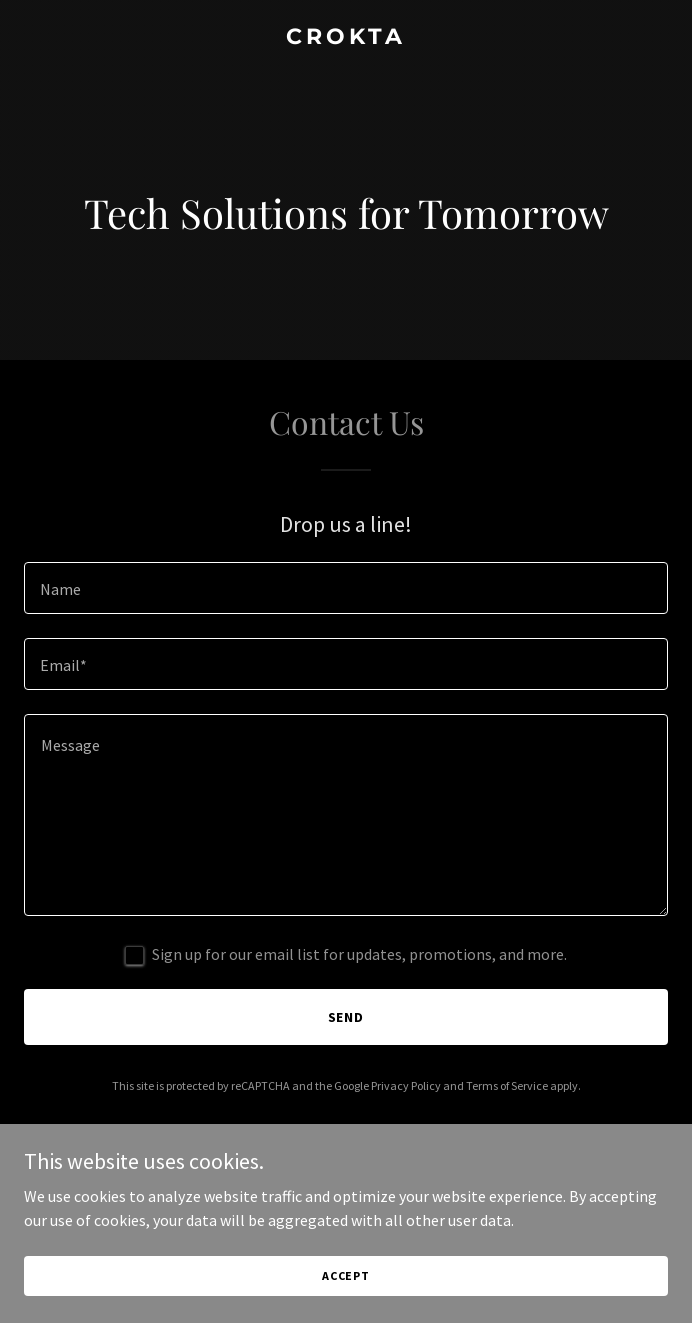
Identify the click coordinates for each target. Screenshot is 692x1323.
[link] (346, 38)
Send (346, 1017)
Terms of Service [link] (507, 1085)
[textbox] (346, 588)
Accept (346, 1275)
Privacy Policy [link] (406, 1085)
